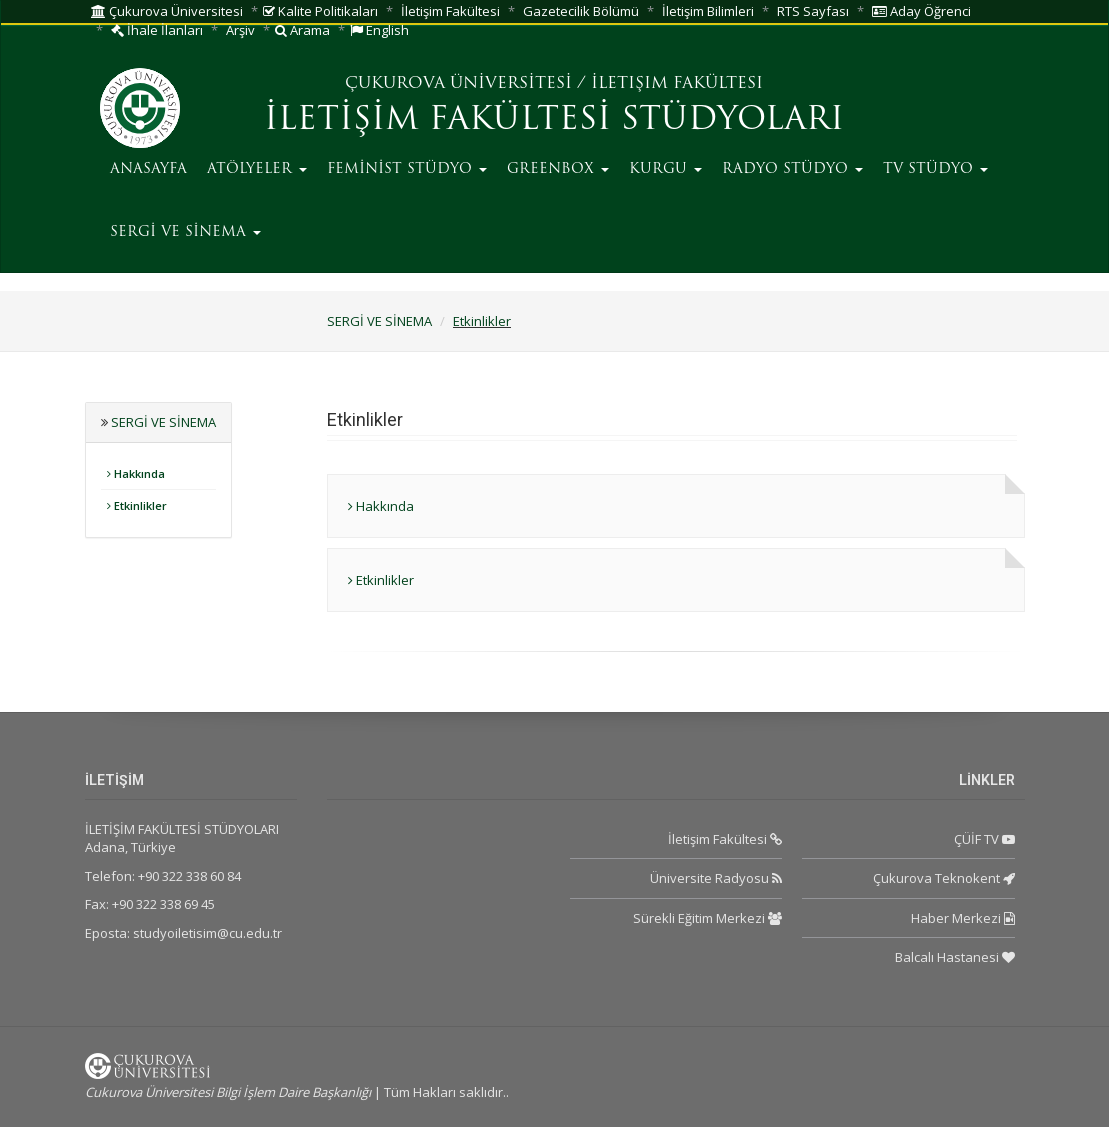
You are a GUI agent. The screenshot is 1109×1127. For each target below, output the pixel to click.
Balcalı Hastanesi (955, 957)
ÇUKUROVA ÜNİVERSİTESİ (458, 84)
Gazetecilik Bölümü (581, 11)
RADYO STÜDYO (792, 169)
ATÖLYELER (257, 169)
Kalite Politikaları (320, 11)
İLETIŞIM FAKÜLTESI (677, 84)
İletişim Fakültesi (450, 11)
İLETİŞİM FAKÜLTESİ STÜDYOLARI (554, 121)
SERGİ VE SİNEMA (185, 232)
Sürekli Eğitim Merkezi (707, 918)
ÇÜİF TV (984, 839)
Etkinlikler (482, 321)
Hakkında (136, 473)
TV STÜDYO (935, 169)
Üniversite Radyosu (716, 878)
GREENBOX (558, 169)
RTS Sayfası (813, 11)
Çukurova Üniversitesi (167, 11)
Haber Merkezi (963, 918)
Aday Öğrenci (921, 11)
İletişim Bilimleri (708, 11)
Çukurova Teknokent (944, 878)
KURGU (665, 169)
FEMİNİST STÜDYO (407, 169)
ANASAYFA (148, 169)
